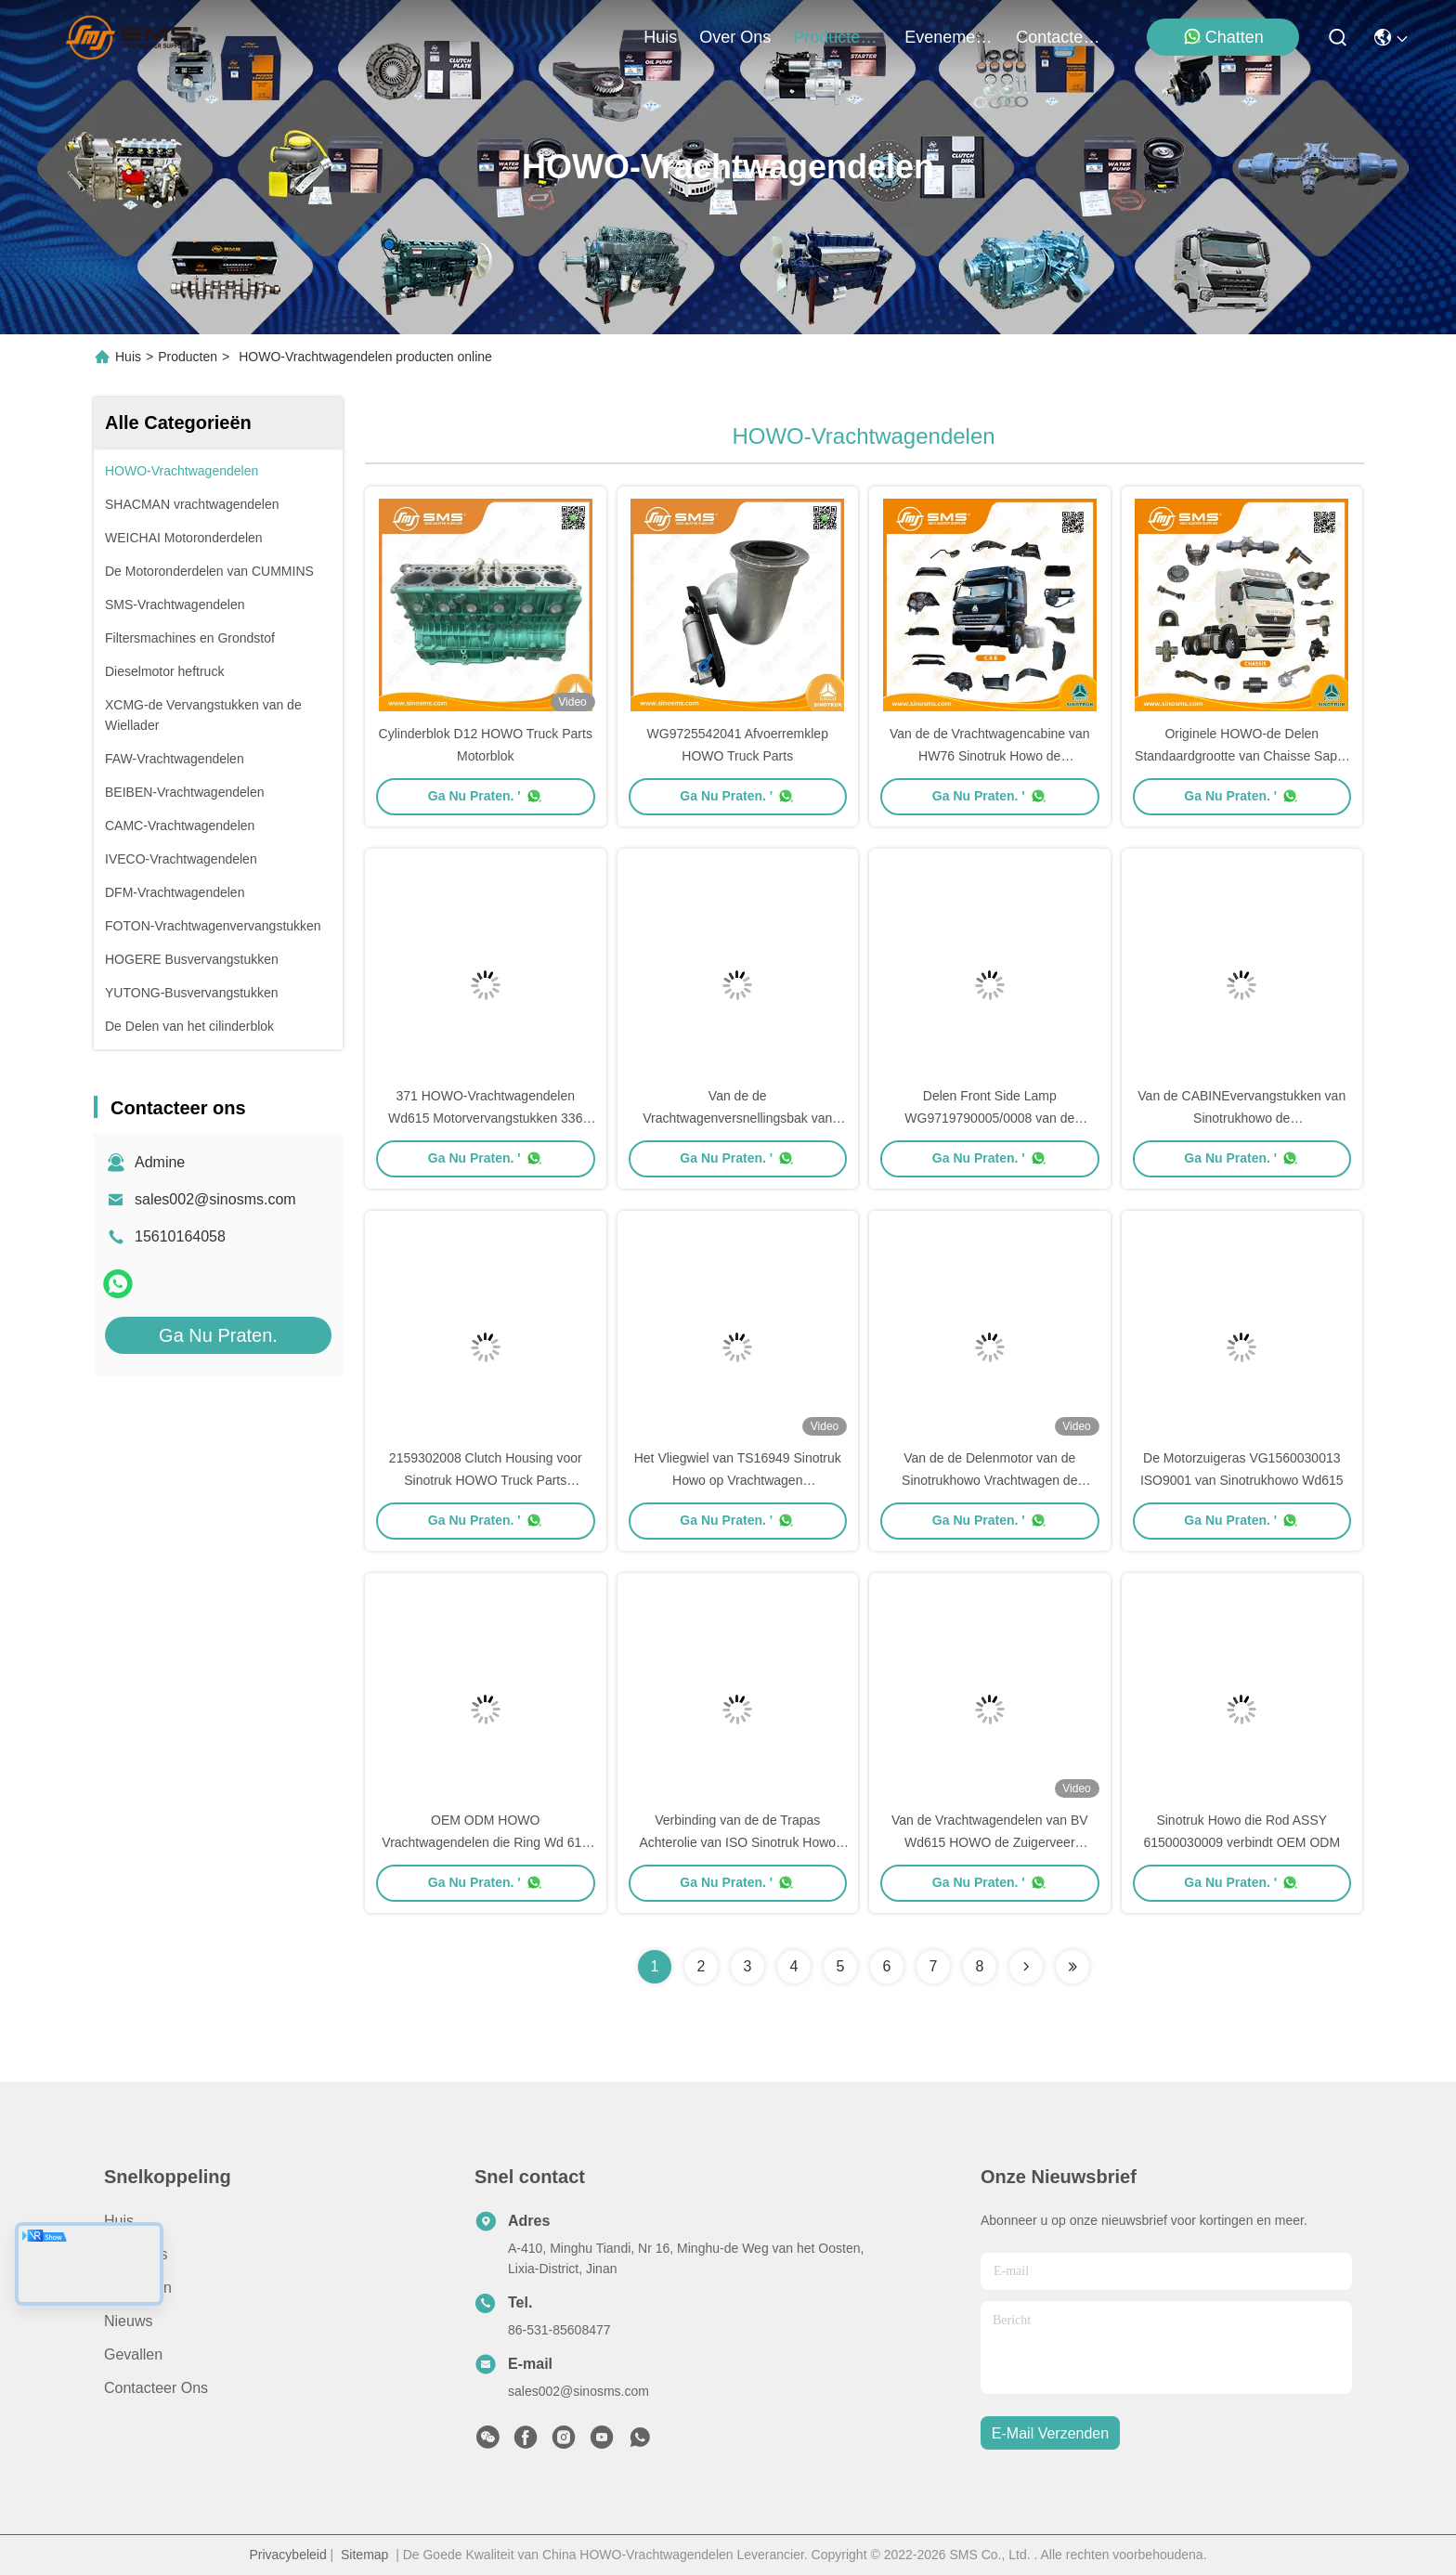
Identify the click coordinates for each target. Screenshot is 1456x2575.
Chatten (1223, 36)
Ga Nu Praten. (218, 1335)
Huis (660, 37)
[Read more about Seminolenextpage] (1026, 1966)
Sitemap (364, 2554)
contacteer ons (1060, 37)
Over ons (135, 2254)
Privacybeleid (287, 2554)
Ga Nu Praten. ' (485, 796)
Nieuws (128, 2321)
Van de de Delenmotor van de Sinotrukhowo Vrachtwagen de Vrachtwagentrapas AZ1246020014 (989, 1480)
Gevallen (133, 2354)
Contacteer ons (156, 2388)
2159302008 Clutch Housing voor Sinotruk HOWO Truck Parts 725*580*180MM (485, 1480)
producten (837, 37)
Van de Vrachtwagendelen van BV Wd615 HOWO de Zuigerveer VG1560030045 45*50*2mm (989, 1842)
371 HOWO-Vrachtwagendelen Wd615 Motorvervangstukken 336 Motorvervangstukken (485, 1118)
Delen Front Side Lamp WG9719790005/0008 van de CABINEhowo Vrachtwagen (989, 1118)
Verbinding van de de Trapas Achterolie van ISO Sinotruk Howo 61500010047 (737, 1842)
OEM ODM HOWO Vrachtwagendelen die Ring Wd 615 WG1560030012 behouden (485, 1842)
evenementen (949, 37)
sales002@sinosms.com (215, 1199)
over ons (735, 37)
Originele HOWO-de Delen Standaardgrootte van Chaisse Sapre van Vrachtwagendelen (1241, 756)
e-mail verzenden (1050, 2433)
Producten (187, 356)
